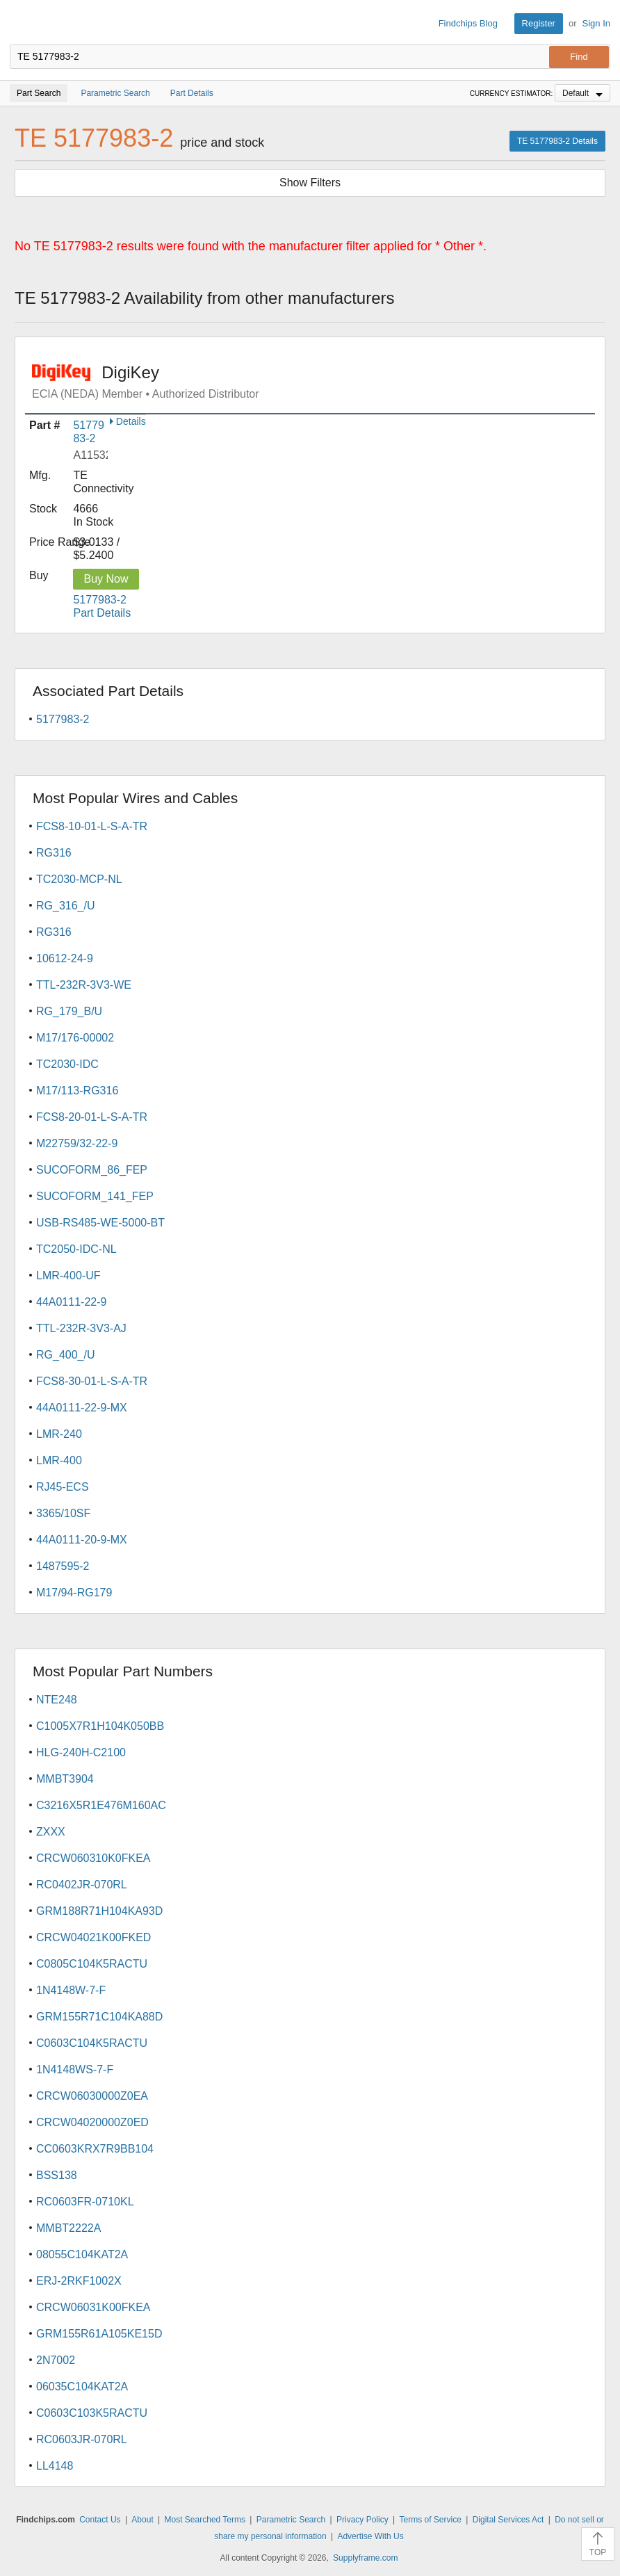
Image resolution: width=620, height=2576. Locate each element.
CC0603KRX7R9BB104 (95, 2149)
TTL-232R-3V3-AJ (81, 1328)
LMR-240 (59, 1434)
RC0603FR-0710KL (85, 2202)
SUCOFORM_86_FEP (91, 1170)
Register (538, 23)
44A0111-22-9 (71, 1302)
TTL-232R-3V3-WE (83, 985)
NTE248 (56, 1700)
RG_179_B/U (69, 1011)
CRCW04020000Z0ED (92, 2122)
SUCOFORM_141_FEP (95, 1196)
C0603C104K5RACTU (91, 2043)
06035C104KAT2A (82, 2386)
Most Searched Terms (205, 2520)
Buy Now (106, 579)
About (142, 2520)
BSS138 (56, 2175)
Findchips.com (21, 23)
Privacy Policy (362, 2520)
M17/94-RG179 (74, 1592)
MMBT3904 (65, 1779)
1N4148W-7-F (71, 1990)
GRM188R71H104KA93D (99, 1911)
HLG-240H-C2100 (81, 1752)
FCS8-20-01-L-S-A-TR (91, 1117)
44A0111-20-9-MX (81, 1540)
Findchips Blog (468, 23)
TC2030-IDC (67, 1064)
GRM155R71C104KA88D (99, 2017)
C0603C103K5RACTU (91, 2413)
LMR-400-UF (68, 1275)
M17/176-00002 (75, 1038)
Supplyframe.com (365, 2558)
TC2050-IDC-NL (76, 1249)
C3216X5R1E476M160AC (101, 1805)
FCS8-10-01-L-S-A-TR (91, 826)
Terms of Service (430, 2520)
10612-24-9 (64, 958)
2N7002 (55, 2360)
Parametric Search (290, 2520)
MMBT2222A (68, 2228)
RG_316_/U (65, 906)
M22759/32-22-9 (76, 1143)
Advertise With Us (370, 2536)
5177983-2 (63, 719)
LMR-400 (59, 1460)
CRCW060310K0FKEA (93, 1858)
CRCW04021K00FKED (93, 1937)
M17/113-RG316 (77, 1090)
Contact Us (99, 2520)
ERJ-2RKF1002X (79, 2281)
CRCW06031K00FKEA (93, 2307)
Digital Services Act (508, 2520)
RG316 (54, 853)
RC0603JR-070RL (81, 2439)
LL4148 (54, 2466)
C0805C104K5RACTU (91, 1964)
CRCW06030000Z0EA (92, 2096)
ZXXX (50, 1832)
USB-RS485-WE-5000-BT (100, 1223)
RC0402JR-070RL (81, 1884)
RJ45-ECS (62, 1487)
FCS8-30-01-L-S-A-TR (91, 1381)
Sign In (596, 23)
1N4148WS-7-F (74, 2069)
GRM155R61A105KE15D (99, 2334)
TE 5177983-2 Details (557, 141)
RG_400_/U (65, 1355)
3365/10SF (63, 1513)
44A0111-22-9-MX (81, 1407)
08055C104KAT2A (82, 2254)
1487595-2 (63, 1566)
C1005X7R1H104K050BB (100, 1726)
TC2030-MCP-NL (79, 879)
